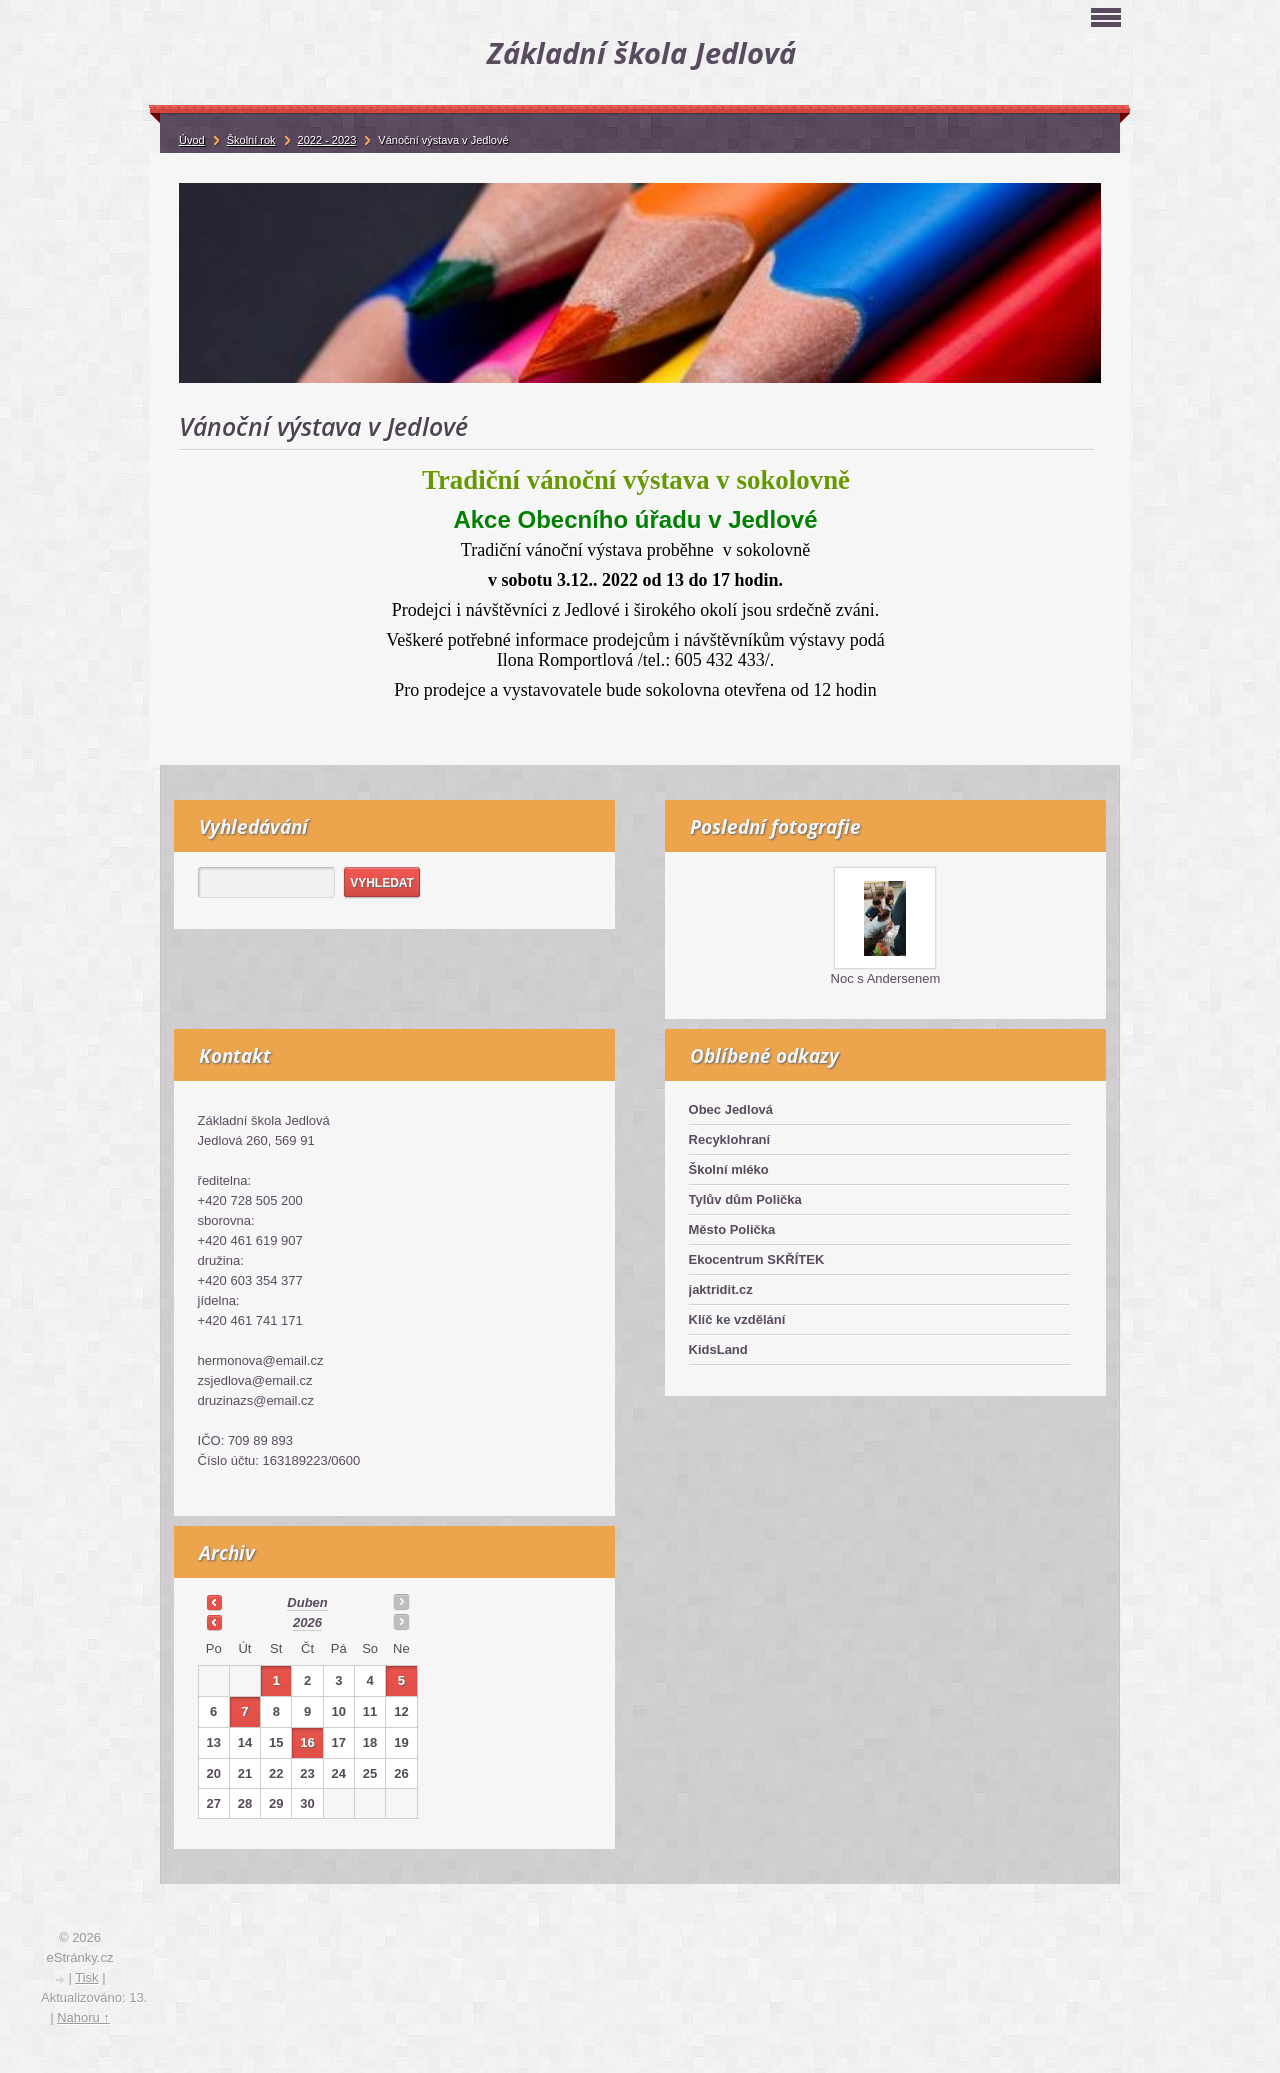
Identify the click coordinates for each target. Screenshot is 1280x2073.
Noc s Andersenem (886, 978)
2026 (307, 1622)
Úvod (192, 140)
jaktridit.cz (721, 1289)
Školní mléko (729, 1169)
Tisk (86, 1977)
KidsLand (718, 1349)
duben (307, 1602)
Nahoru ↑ (83, 2017)
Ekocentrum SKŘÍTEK (757, 1259)
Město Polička (732, 1229)
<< (214, 1602)
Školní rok (251, 140)
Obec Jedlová (731, 1109)
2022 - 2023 (327, 140)
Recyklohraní (730, 1139)
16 (307, 1742)
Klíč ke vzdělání (737, 1319)
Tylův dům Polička (745, 1199)
